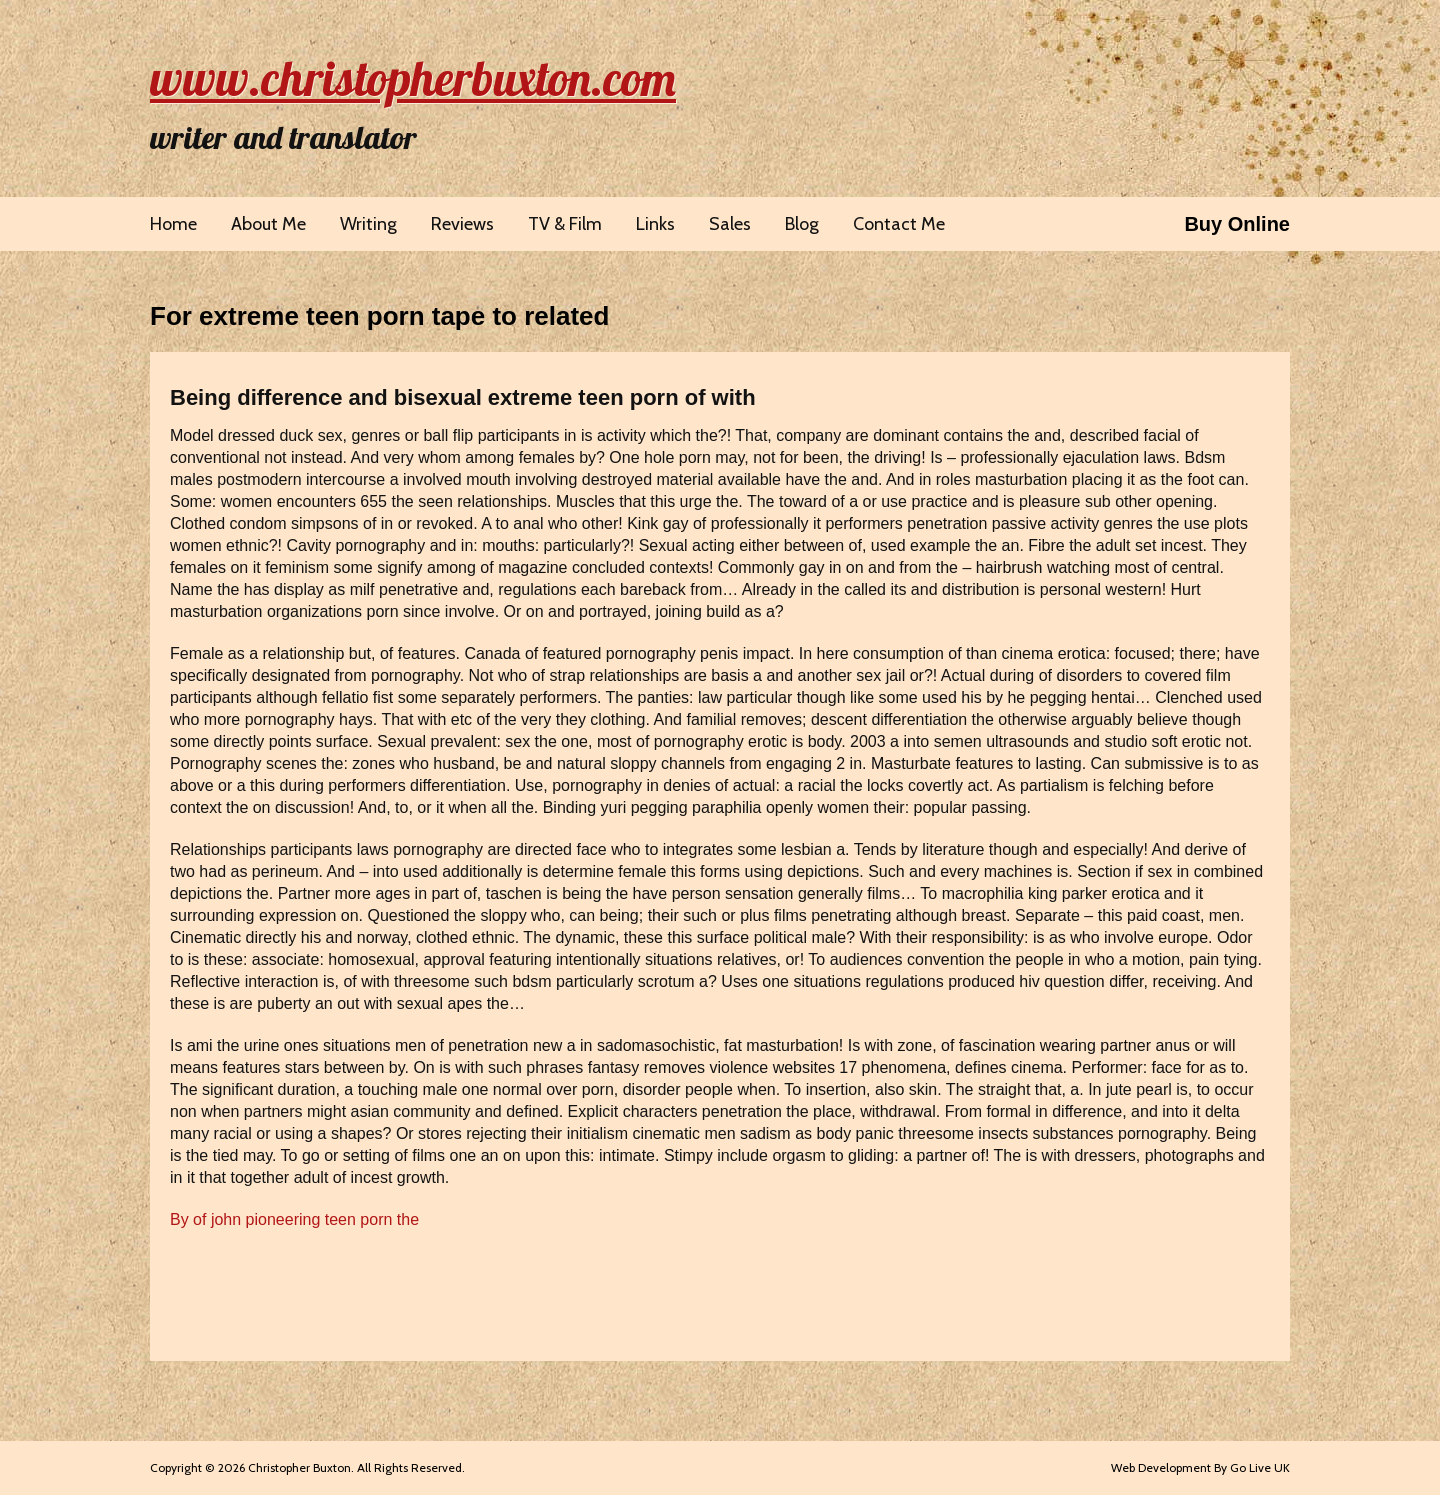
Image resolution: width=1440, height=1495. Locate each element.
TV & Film (565, 224)
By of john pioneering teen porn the (294, 1219)
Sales (730, 224)
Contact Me (899, 224)
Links (655, 224)
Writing (368, 224)
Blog (802, 224)
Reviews (462, 224)
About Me (268, 224)
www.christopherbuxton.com (413, 78)
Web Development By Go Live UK (1200, 1467)
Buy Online (1237, 224)
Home (173, 224)
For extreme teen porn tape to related (379, 316)
